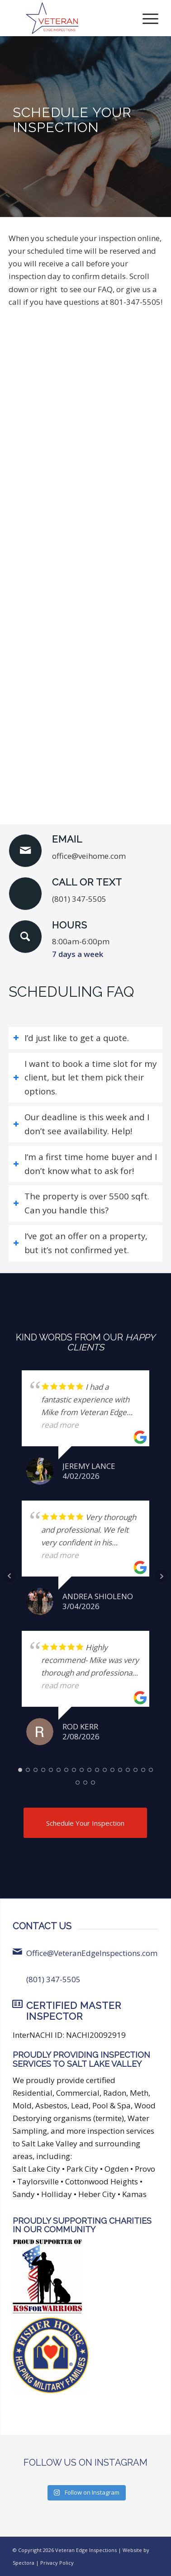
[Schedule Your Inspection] (85, 1823)
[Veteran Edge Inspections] (71, 18)
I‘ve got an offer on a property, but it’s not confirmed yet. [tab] (80, 1242)
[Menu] (145, 18)
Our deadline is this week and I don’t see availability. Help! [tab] (81, 1123)
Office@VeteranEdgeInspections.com (91, 1953)
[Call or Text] (25, 893)
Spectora (23, 2562)
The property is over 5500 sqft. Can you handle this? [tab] (81, 1203)
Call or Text (87, 882)
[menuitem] (145, 18)
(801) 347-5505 (53, 1979)
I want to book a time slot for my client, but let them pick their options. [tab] (85, 1077)
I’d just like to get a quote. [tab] (71, 1037)
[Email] (25, 850)
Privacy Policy (57, 2562)
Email (67, 839)
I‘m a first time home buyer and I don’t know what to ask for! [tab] (85, 1163)
